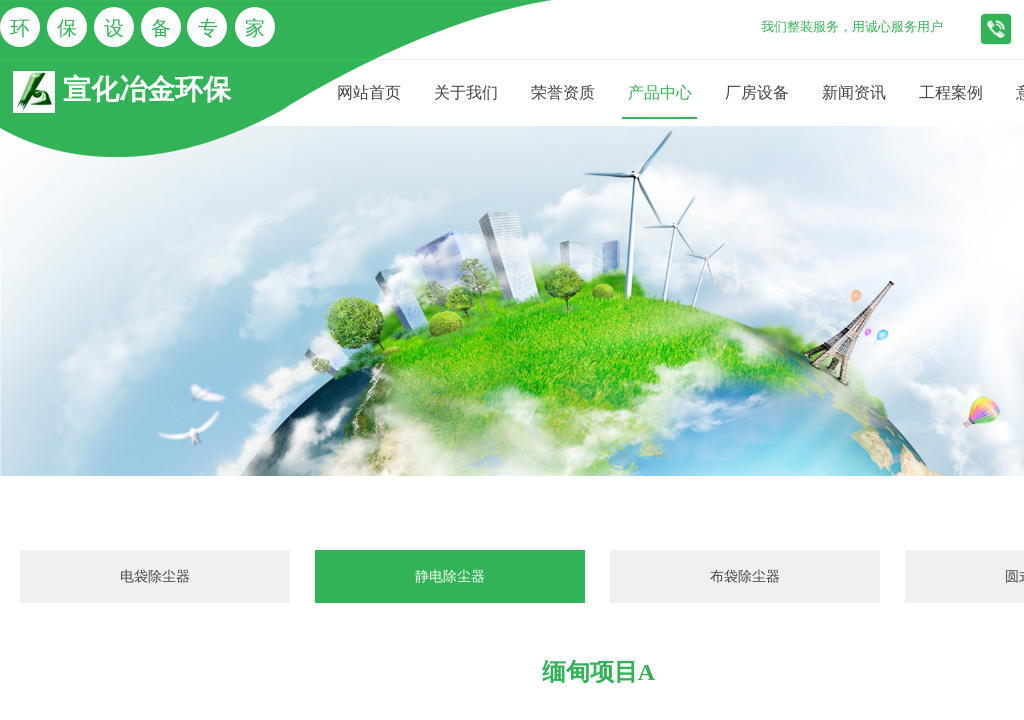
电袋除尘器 (155, 576)
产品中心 (660, 92)
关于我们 (466, 92)
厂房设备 (757, 92)
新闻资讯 (854, 92)
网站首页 (369, 92)
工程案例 (951, 92)
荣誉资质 (563, 92)
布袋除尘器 (745, 576)
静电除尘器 (450, 576)
